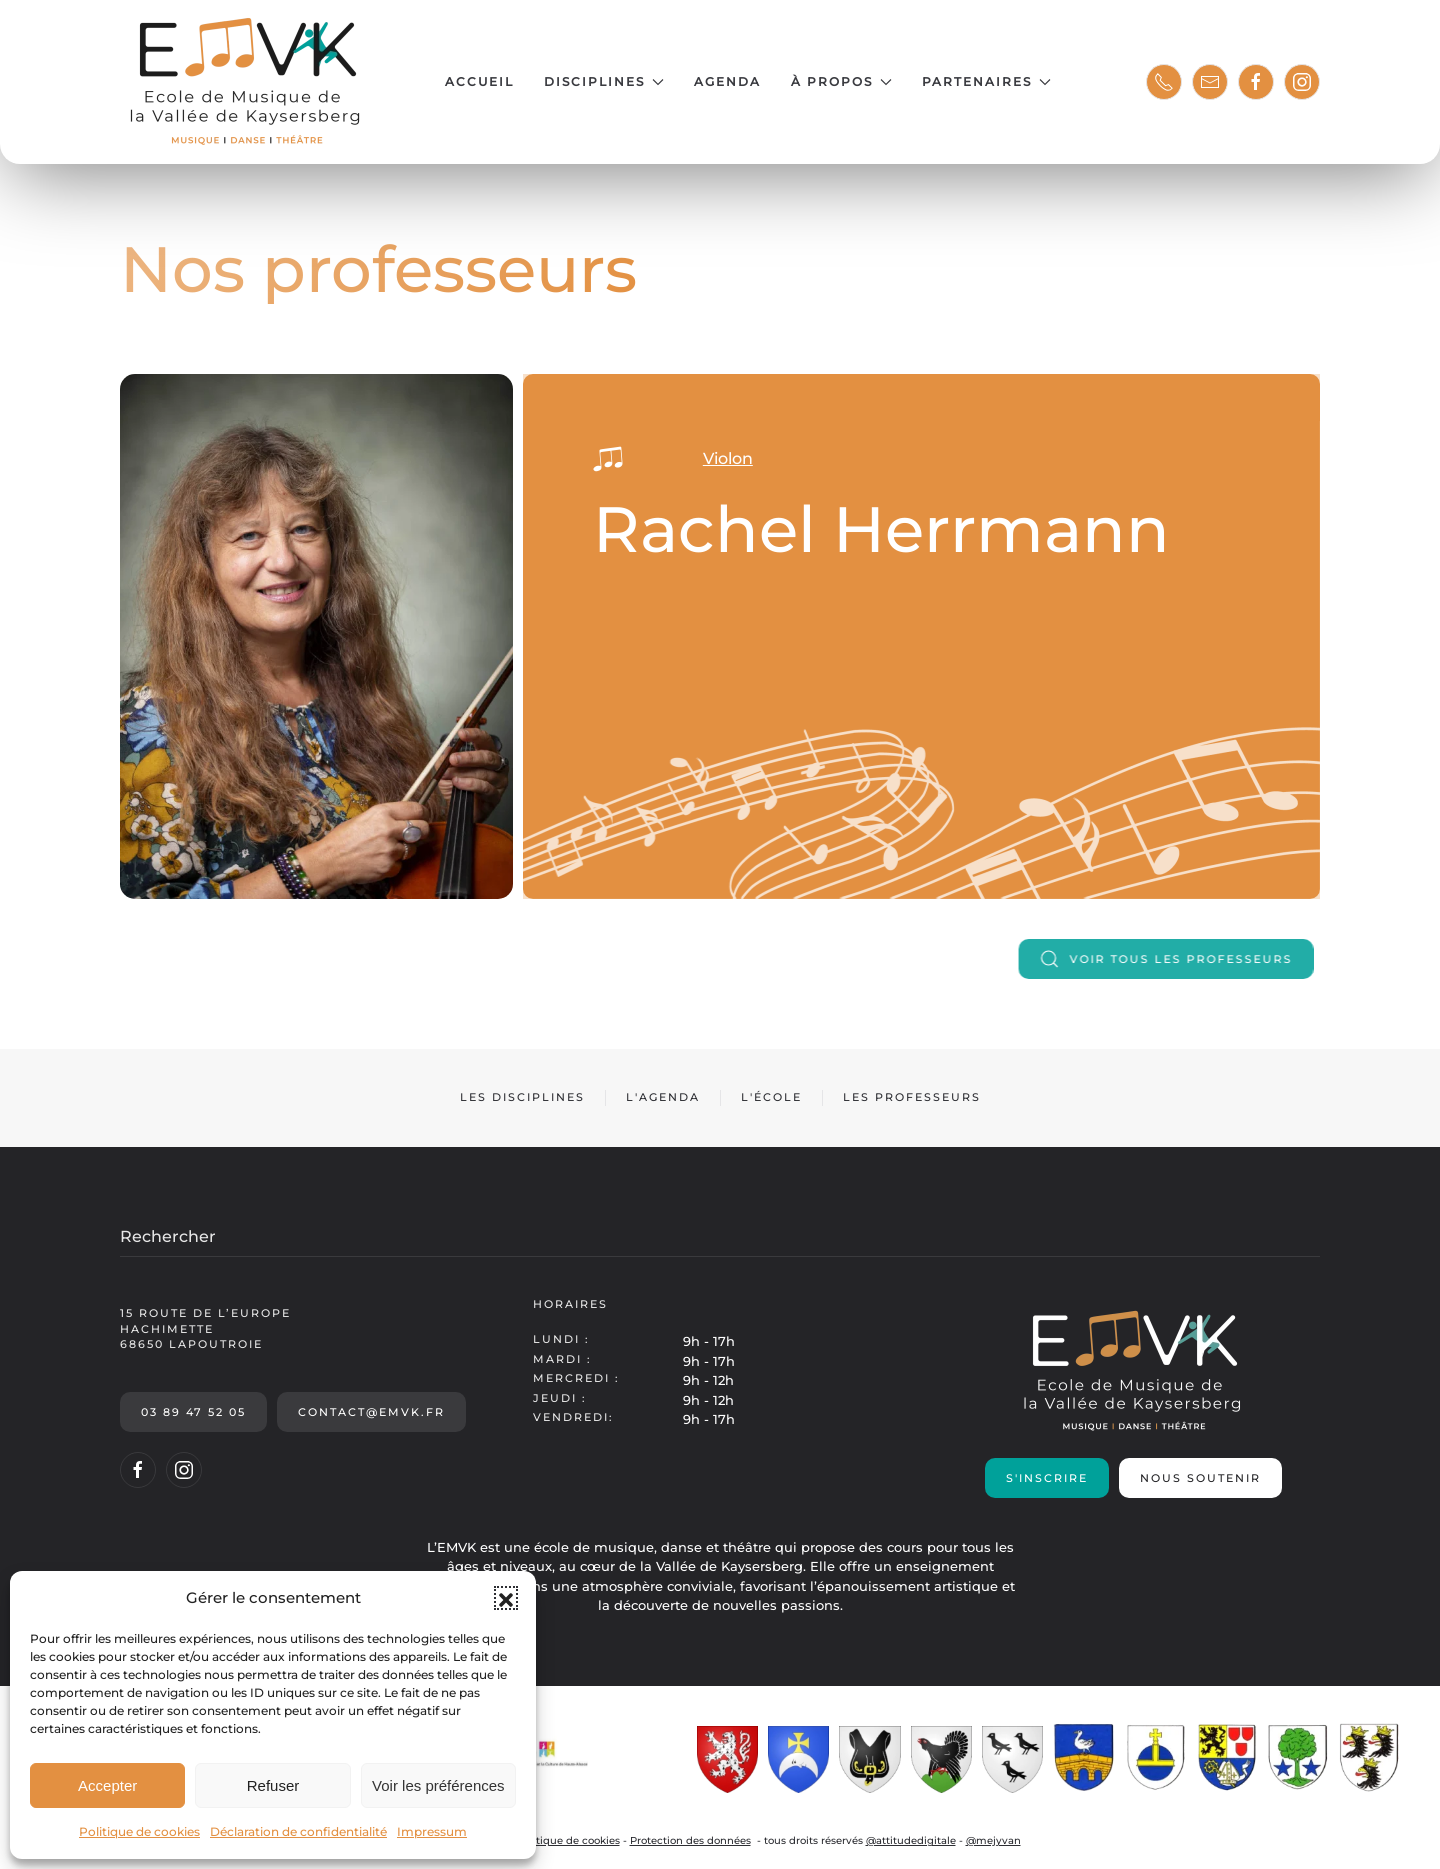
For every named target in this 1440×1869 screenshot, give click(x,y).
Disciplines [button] (604, 81)
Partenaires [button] (986, 81)
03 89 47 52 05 (193, 1412)
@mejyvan (993, 1840)
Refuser (273, 1785)
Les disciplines (522, 1097)
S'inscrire (1047, 1478)
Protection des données (690, 1840)
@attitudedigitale (911, 1840)
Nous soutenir (1200, 1478)
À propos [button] (841, 81)
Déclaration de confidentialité (298, 1831)
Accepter (107, 1785)
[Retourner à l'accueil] (247, 82)
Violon (704, 458)
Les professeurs (912, 1097)
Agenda (727, 81)
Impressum (432, 1831)
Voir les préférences (438, 1785)
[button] (506, 1598)
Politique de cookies (139, 1831)
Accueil (479, 81)
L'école (771, 1097)
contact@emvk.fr (371, 1412)
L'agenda (663, 1097)
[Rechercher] (720, 1237)
